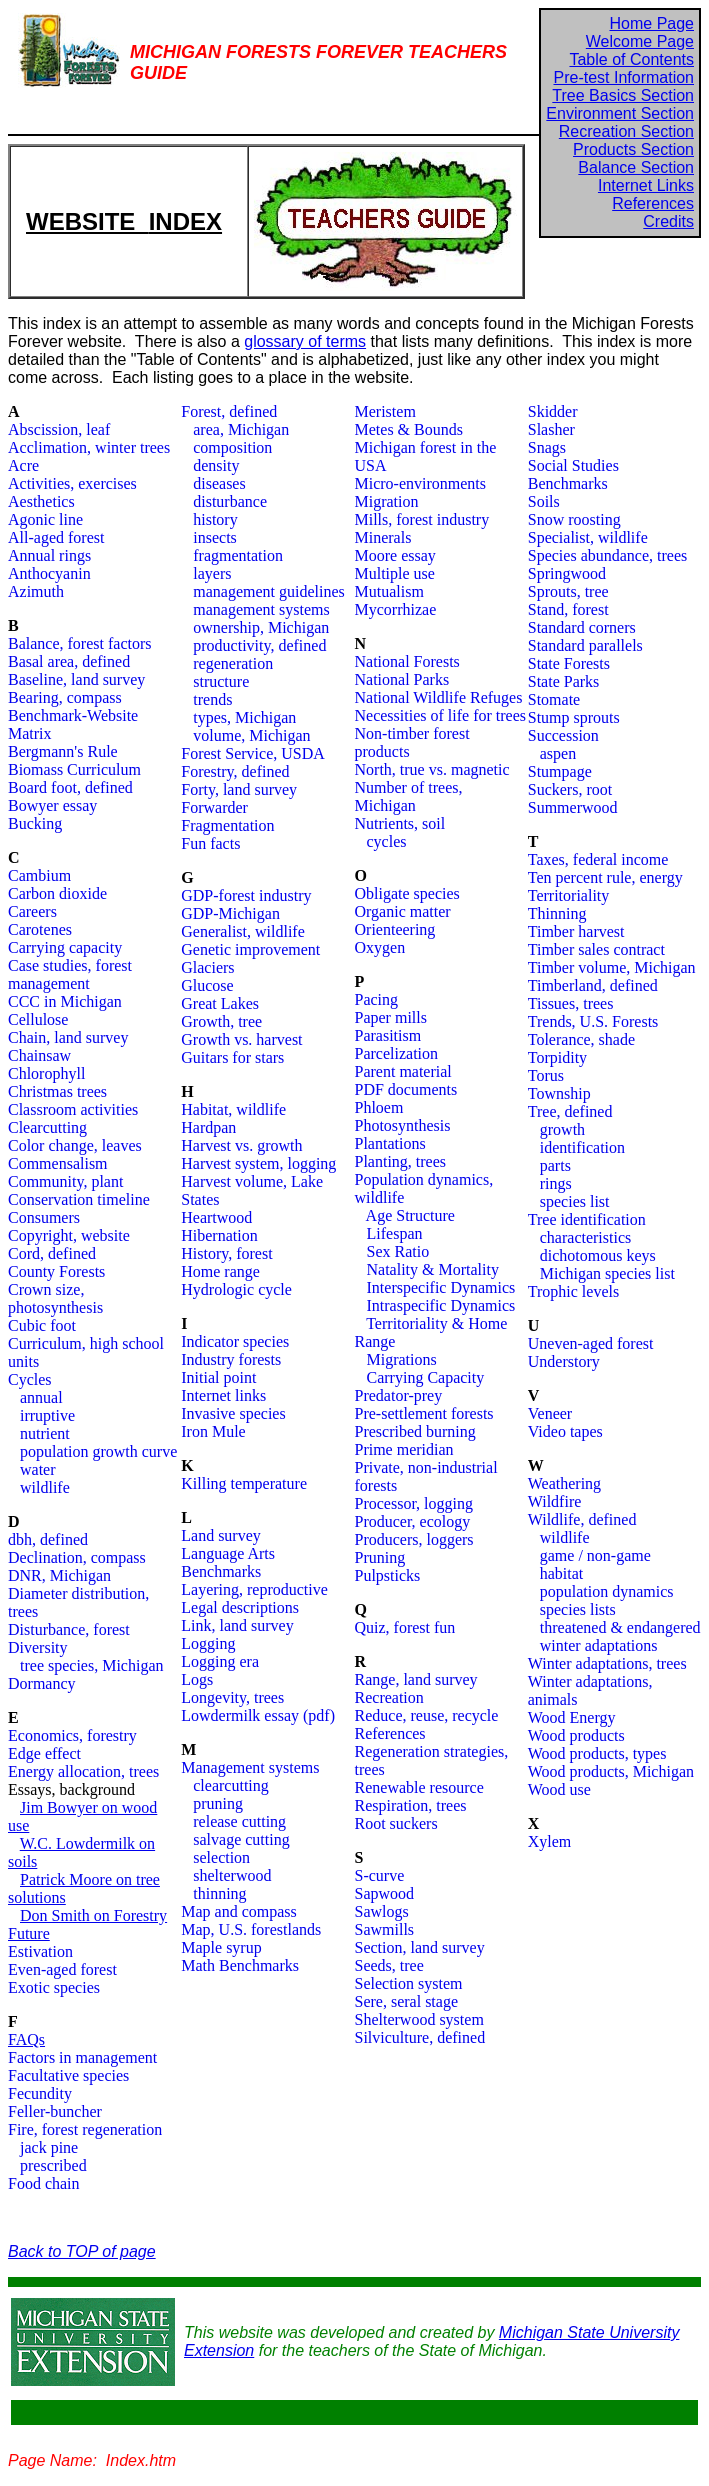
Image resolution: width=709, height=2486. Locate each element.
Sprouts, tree (568, 591)
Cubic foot (42, 1325)
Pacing (377, 999)
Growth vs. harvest (241, 1039)
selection (221, 1857)
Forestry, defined (235, 771)
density (216, 465)
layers (212, 573)
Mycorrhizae (396, 609)
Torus (546, 1075)
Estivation (40, 1951)
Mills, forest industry (422, 519)
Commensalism (58, 1163)
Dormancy (42, 1683)
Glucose (207, 985)
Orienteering (395, 929)
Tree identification (587, 1219)
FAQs (26, 2039)
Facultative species (68, 2075)
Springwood (567, 573)
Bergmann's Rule (63, 751)
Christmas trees (57, 1091)
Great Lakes (220, 1003)
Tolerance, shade (581, 1039)
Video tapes (565, 1431)
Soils (544, 501)
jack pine (49, 2147)
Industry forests (231, 1359)
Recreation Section (626, 131)
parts (555, 1165)
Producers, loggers (414, 1539)
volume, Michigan (251, 735)
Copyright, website (69, 1235)
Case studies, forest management (70, 974)
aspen (558, 753)
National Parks (402, 679)
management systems (261, 609)
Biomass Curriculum (74, 769)
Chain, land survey (68, 1037)
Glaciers (207, 967)
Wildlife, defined (582, 1519)
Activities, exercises (72, 483)
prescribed (53, 2165)
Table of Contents (631, 59)
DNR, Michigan (59, 1575)
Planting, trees (401, 1161)
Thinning (557, 913)
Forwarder (214, 807)
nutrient (39, 1433)
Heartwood (216, 1217)
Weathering (564, 1483)
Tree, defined (570, 1111)
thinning (219, 1893)
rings (556, 1183)
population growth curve (98, 1451)
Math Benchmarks (240, 1965)
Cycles (30, 1379)
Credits (668, 221)
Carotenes (40, 929)
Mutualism (389, 591)
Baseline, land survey (76, 679)
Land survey (221, 1535)
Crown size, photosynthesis (55, 1298)
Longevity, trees (232, 1697)
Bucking (35, 823)
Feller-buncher (55, 2111)
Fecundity (40, 2093)
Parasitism (388, 1035)
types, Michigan (244, 717)
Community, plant (65, 1181)
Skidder (553, 411)
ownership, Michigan (261, 627)
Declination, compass (77, 1557)
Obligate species (407, 893)
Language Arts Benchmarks (228, 1562)
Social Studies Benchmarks (573, 474)
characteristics (586, 1237)
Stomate (554, 699)
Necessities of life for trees (440, 715)
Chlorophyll (46, 1073)
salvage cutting (241, 1839)
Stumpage (560, 771)
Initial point (218, 1377)
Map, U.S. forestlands (251, 1929)
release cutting (239, 1821)
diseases (219, 483)
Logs (197, 1679)
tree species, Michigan (92, 1665)
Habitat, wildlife (233, 1109)
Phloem (379, 1107)
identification (582, 1147)
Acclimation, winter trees (89, 447)
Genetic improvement (250, 949)
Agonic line (45, 519)
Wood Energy (572, 1717)
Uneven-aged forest (591, 1343)
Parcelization (397, 1053)
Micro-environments (421, 483)
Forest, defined (229, 411)
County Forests (56, 1271)
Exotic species (54, 1987)
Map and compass (239, 1911)
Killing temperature (244, 1483)
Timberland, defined (593, 985)
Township (559, 1093)
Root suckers (396, 1823)
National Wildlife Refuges (439, 697)
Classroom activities (73, 1109)
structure (221, 681)
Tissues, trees (571, 1003)
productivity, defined (259, 645)
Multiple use (395, 573)
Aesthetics (41, 501)
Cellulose (38, 1019)
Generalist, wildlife (243, 931)
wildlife (45, 1487)
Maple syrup (221, 1947)
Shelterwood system (419, 2019)
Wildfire (555, 1501)
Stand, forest (568, 609)
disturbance (230, 501)
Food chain (44, 2183)
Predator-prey (399, 1395)
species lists (578, 1609)
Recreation (389, 1697)
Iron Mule (213, 1431)
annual (41, 1397)
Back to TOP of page (82, 2251)
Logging (208, 1643)
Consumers (44, 1217)
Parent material (403, 1071)
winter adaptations (599, 1645)
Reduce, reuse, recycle (427, 1715)
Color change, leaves (75, 1145)
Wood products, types (597, 1753)
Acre (23, 465)
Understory (564, 1361)
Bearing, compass (65, 697)
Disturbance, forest (69, 1629)
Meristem (385, 411)
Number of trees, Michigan (409, 796)
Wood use (559, 1789)
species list (575, 1201)
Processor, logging (414, 1503)
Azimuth (36, 591)
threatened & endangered (620, 1627)
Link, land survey (237, 1625)
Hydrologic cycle (236, 1289)
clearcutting (231, 1785)
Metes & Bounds (409, 429)
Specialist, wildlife (588, 537)
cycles (387, 841)
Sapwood (385, 1893)
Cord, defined (52, 1253)
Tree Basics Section (623, 95)
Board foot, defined (70, 787)
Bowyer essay (52, 805)
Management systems (250, 1767)
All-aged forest (56, 537)
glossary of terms (305, 341)
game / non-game (595, 1555)
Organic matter (403, 911)
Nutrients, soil (400, 823)
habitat (562, 1573)
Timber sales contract (596, 949)
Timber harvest (576, 931)
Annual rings (49, 555)
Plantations (390, 1143)
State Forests (569, 663)
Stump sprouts (574, 717)
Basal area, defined (69, 661)
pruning (218, 1803)
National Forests (407, 661)
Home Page (652, 23)
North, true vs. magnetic (432, 769)
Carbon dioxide (57, 893)
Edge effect (44, 1753)
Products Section (633, 149)
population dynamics (607, 1591)
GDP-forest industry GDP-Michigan (246, 904)
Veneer (550, 1413)
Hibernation (219, 1235)
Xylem (550, 1841)
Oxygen (380, 947)
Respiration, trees (411, 1805)
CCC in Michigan (65, 1001)
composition (232, 447)
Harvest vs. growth (241, 1145)
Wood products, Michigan (611, 1771)
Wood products (576, 1735)
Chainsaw (39, 1055)
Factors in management (82, 2057)
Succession (563, 735)
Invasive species (233, 1413)
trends (212, 699)
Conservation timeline (79, 1199)
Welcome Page (640, 41)
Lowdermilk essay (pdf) (258, 1715)
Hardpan (208, 1127)
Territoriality (569, 895)
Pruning (380, 1557)
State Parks (564, 681)
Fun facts (210, 843)
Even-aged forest (62, 1969)
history (215, 519)
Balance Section (636, 167)
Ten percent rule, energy (605, 877)
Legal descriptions (240, 1607)
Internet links (223, 1395)
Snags (547, 447)
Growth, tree (221, 1021)
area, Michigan (241, 429)
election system (412, 1983)
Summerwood (573, 807)
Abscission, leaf (59, 429)
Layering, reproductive (254, 1589)
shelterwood (232, 1875)
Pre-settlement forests (424, 1413)
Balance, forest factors (79, 643)
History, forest (226, 1253)
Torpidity (557, 1057)
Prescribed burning (415, 1431)
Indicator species (235, 1341)
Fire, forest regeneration (85, 2129)
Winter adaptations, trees (607, 1663)
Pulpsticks (388, 1575)
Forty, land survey (239, 789)
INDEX (185, 221)
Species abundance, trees (607, 555)
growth (562, 1129)
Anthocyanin (49, 573)
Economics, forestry (72, 1735)
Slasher (551, 429)
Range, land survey (416, 1679)
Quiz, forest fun (405, 1627)
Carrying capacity (65, 947)
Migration (387, 501)
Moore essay (395, 555)
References (653, 203)
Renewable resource (419, 1787)
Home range (220, 1271)
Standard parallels (585, 645)
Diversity (38, 1647)
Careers (32, 911)
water (32, 1469)
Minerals (383, 537)
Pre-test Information (624, 77)
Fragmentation (227, 825)
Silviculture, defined (420, 2037)
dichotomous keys (598, 1255)
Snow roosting (574, 519)
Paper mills (391, 1017)
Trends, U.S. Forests (593, 1021)
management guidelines (269, 591)
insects (215, 537)
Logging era (220, 1661)
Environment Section (620, 113)
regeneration (233, 663)
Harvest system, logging (258, 1163)
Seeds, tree (389, 1965)
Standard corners (582, 627)
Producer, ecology (413, 1521)
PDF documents (406, 1089)
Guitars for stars (232, 1057)
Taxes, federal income (598, 859)
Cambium (39, 875)
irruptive (47, 1415)
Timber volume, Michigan (612, 967)
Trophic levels (573, 1291)
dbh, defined (48, 1539)
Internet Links (646, 185)
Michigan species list (607, 1273)
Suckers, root (570, 789)
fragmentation (238, 555)
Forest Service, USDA (253, 753)
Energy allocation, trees (83, 1771)
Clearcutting (47, 1127)
